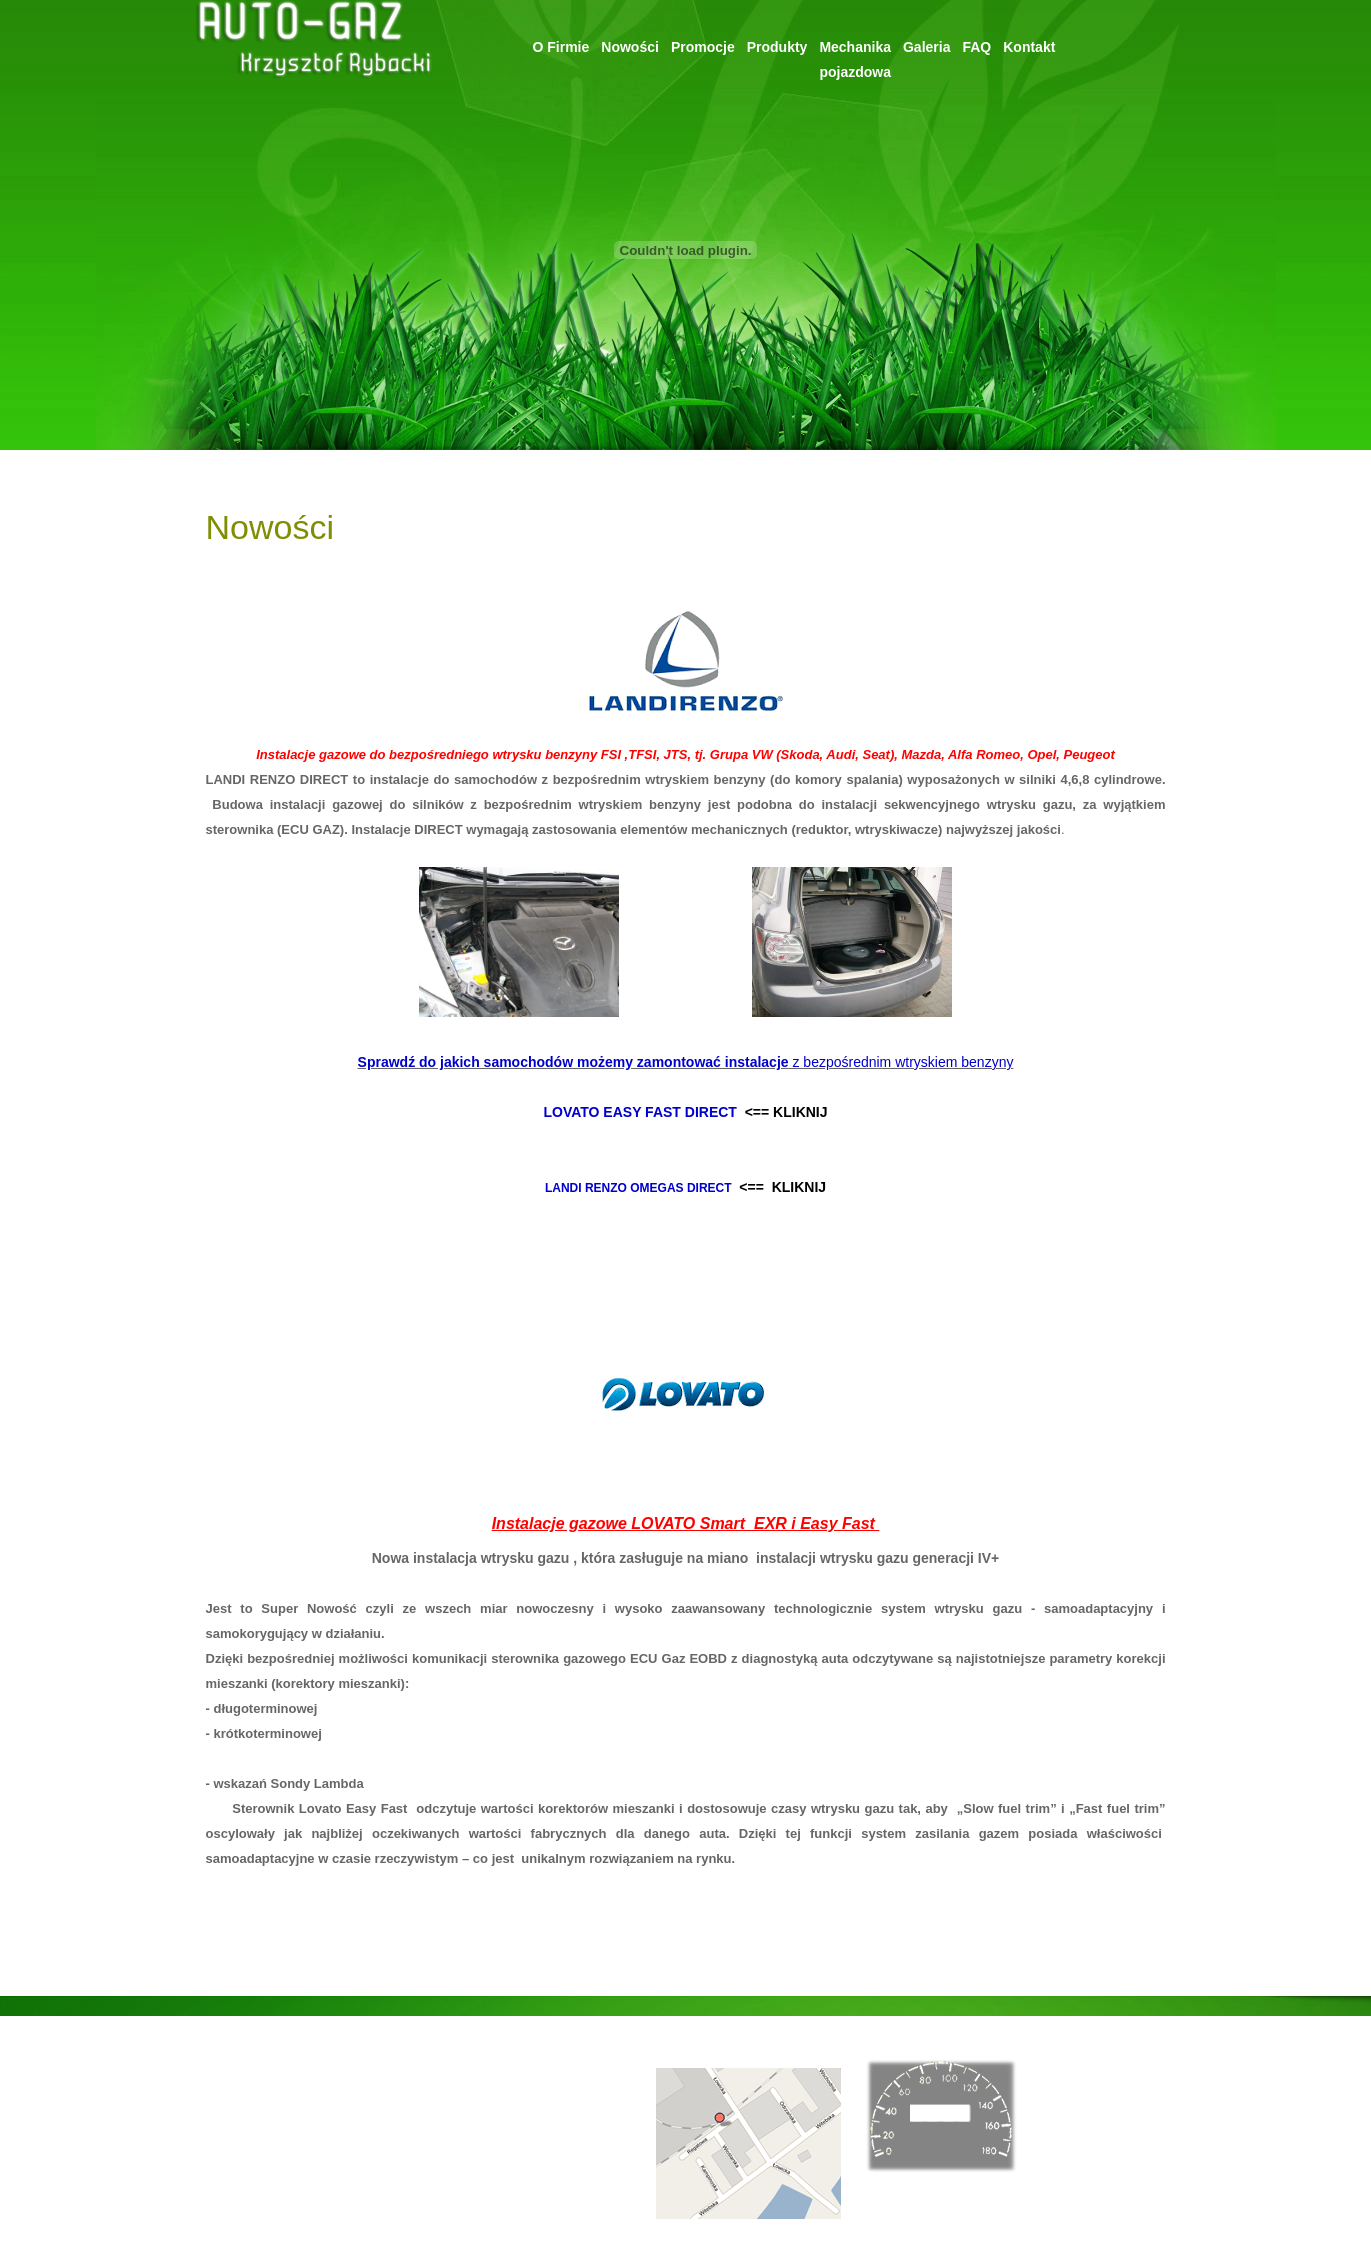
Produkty (777, 47)
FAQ (976, 47)
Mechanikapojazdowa (855, 59)
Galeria (926, 47)
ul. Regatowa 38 (473, 2095)
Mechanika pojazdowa (270, 2170)
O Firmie (561, 47)
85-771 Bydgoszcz (479, 2120)
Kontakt (1029, 47)
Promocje (703, 47)
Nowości (630, 47)
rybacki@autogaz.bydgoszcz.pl (515, 2070)
